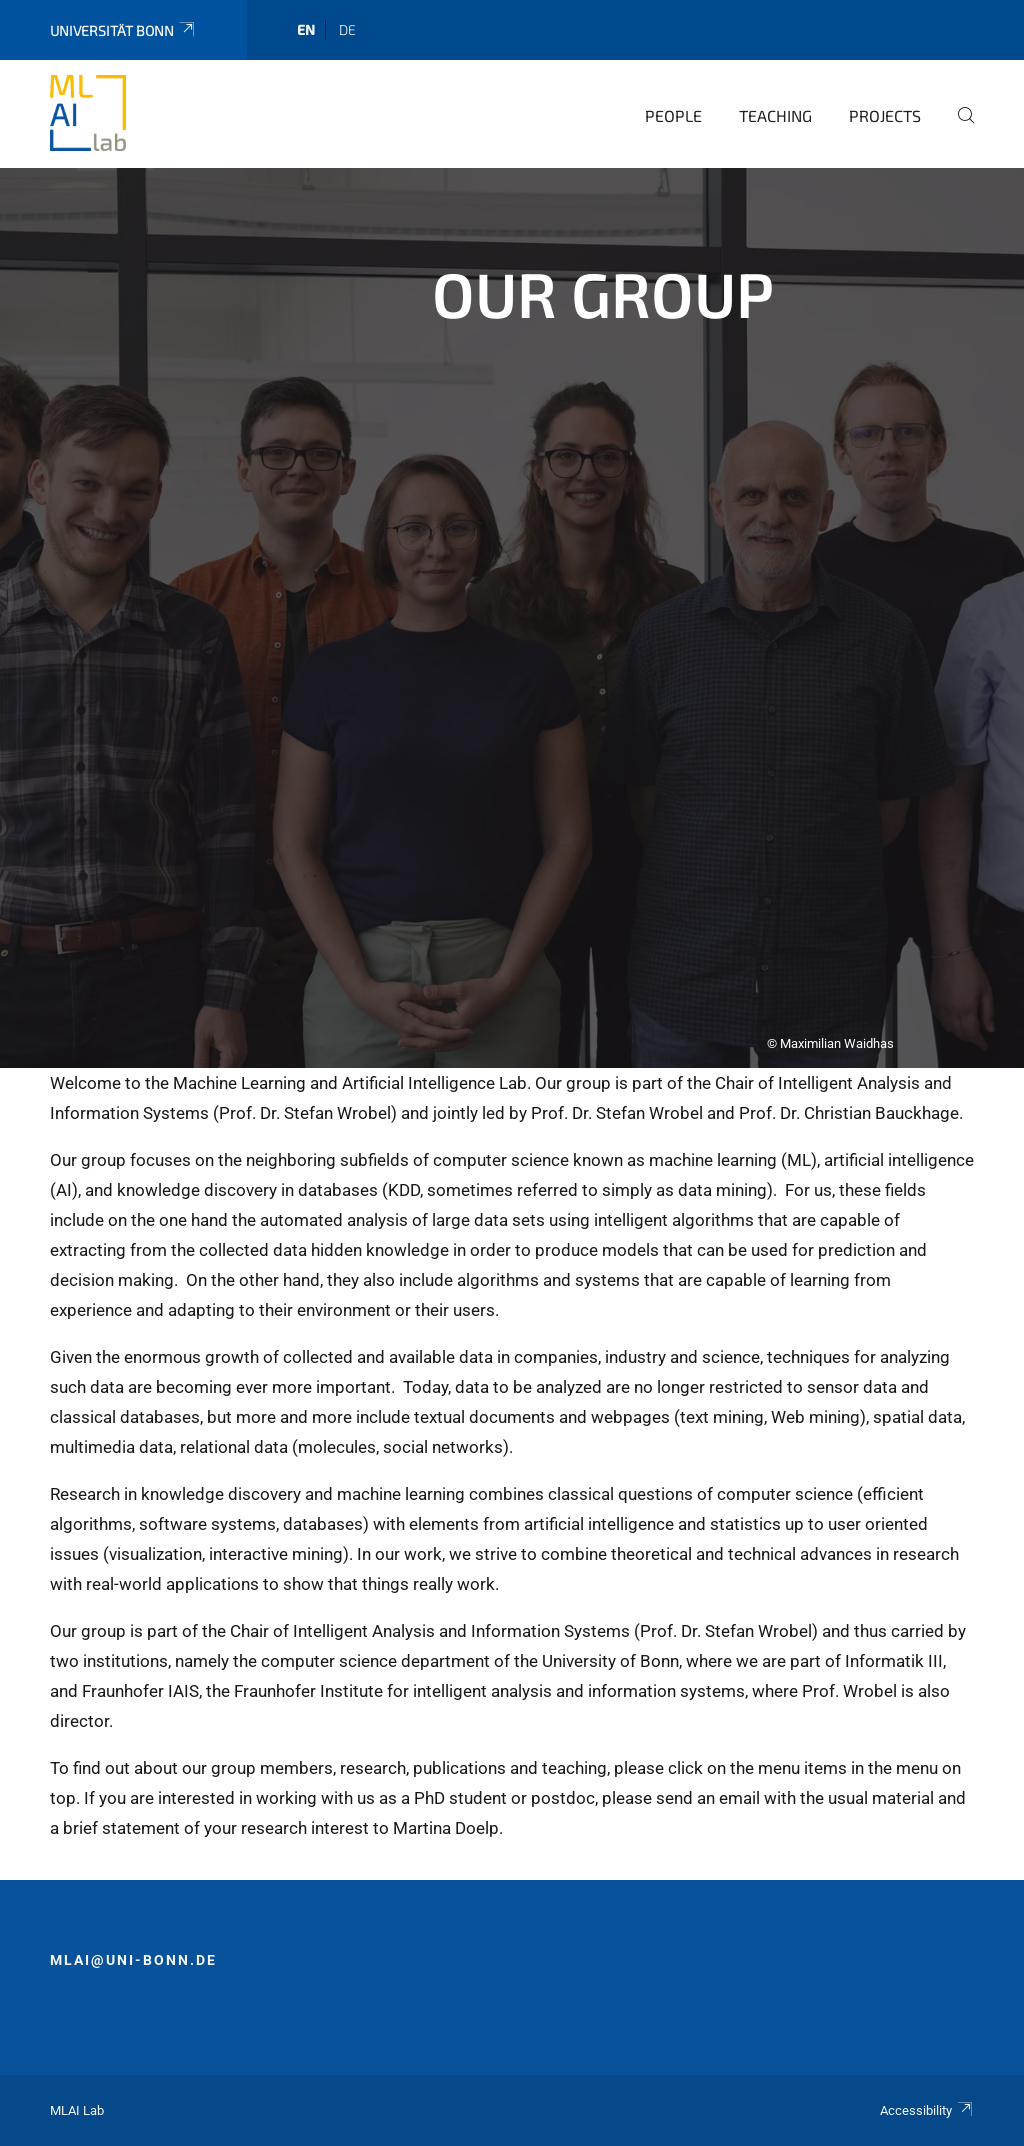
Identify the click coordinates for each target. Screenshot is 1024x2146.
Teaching (775, 115)
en (306, 29)
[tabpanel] (512, 618)
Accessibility (927, 2110)
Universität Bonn (123, 30)
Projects (885, 115)
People (673, 115)
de (347, 29)
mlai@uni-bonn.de (133, 1960)
